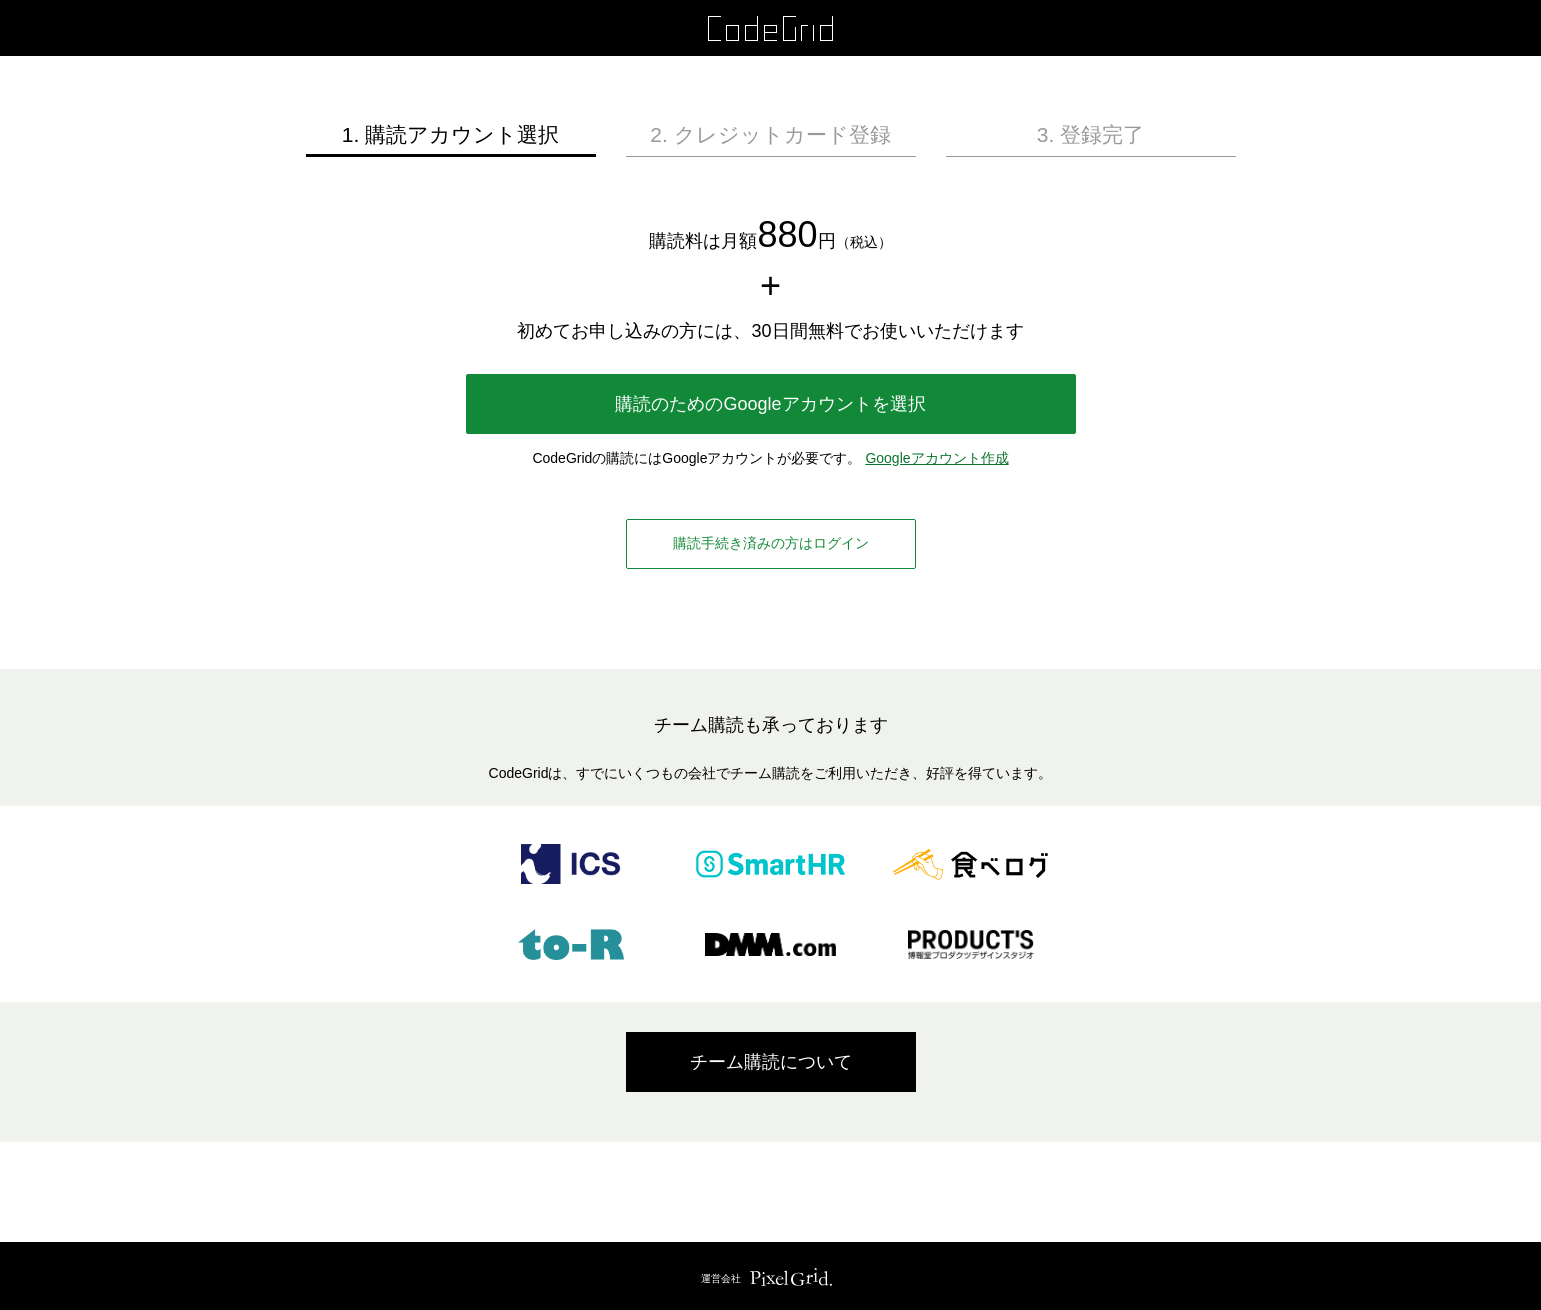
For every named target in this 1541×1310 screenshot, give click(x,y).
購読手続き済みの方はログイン (771, 543)
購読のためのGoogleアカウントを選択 (770, 404)
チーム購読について (771, 1062)
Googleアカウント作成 (936, 458)
